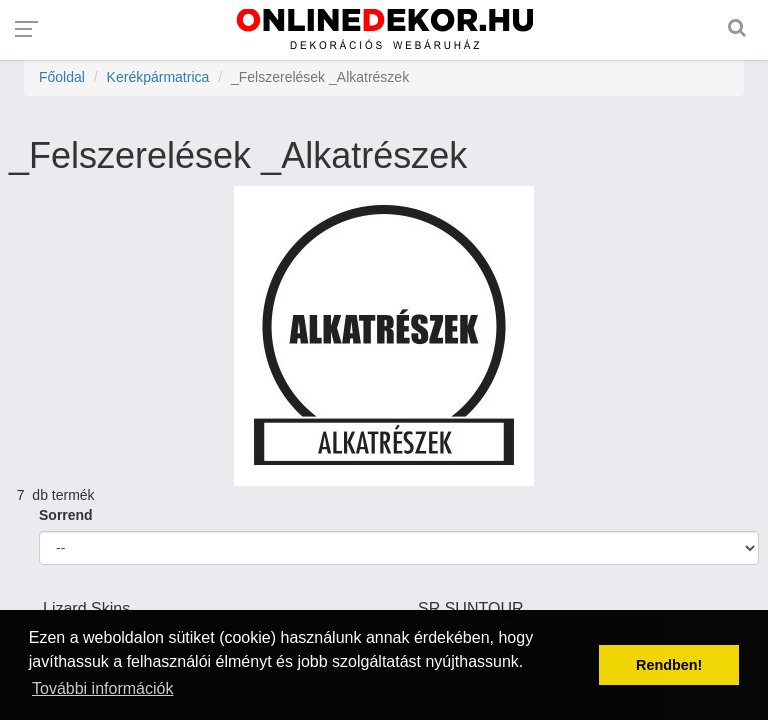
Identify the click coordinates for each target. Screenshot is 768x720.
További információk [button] (102, 688)
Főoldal (62, 77)
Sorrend (66, 515)
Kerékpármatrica (158, 77)
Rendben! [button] (669, 665)
